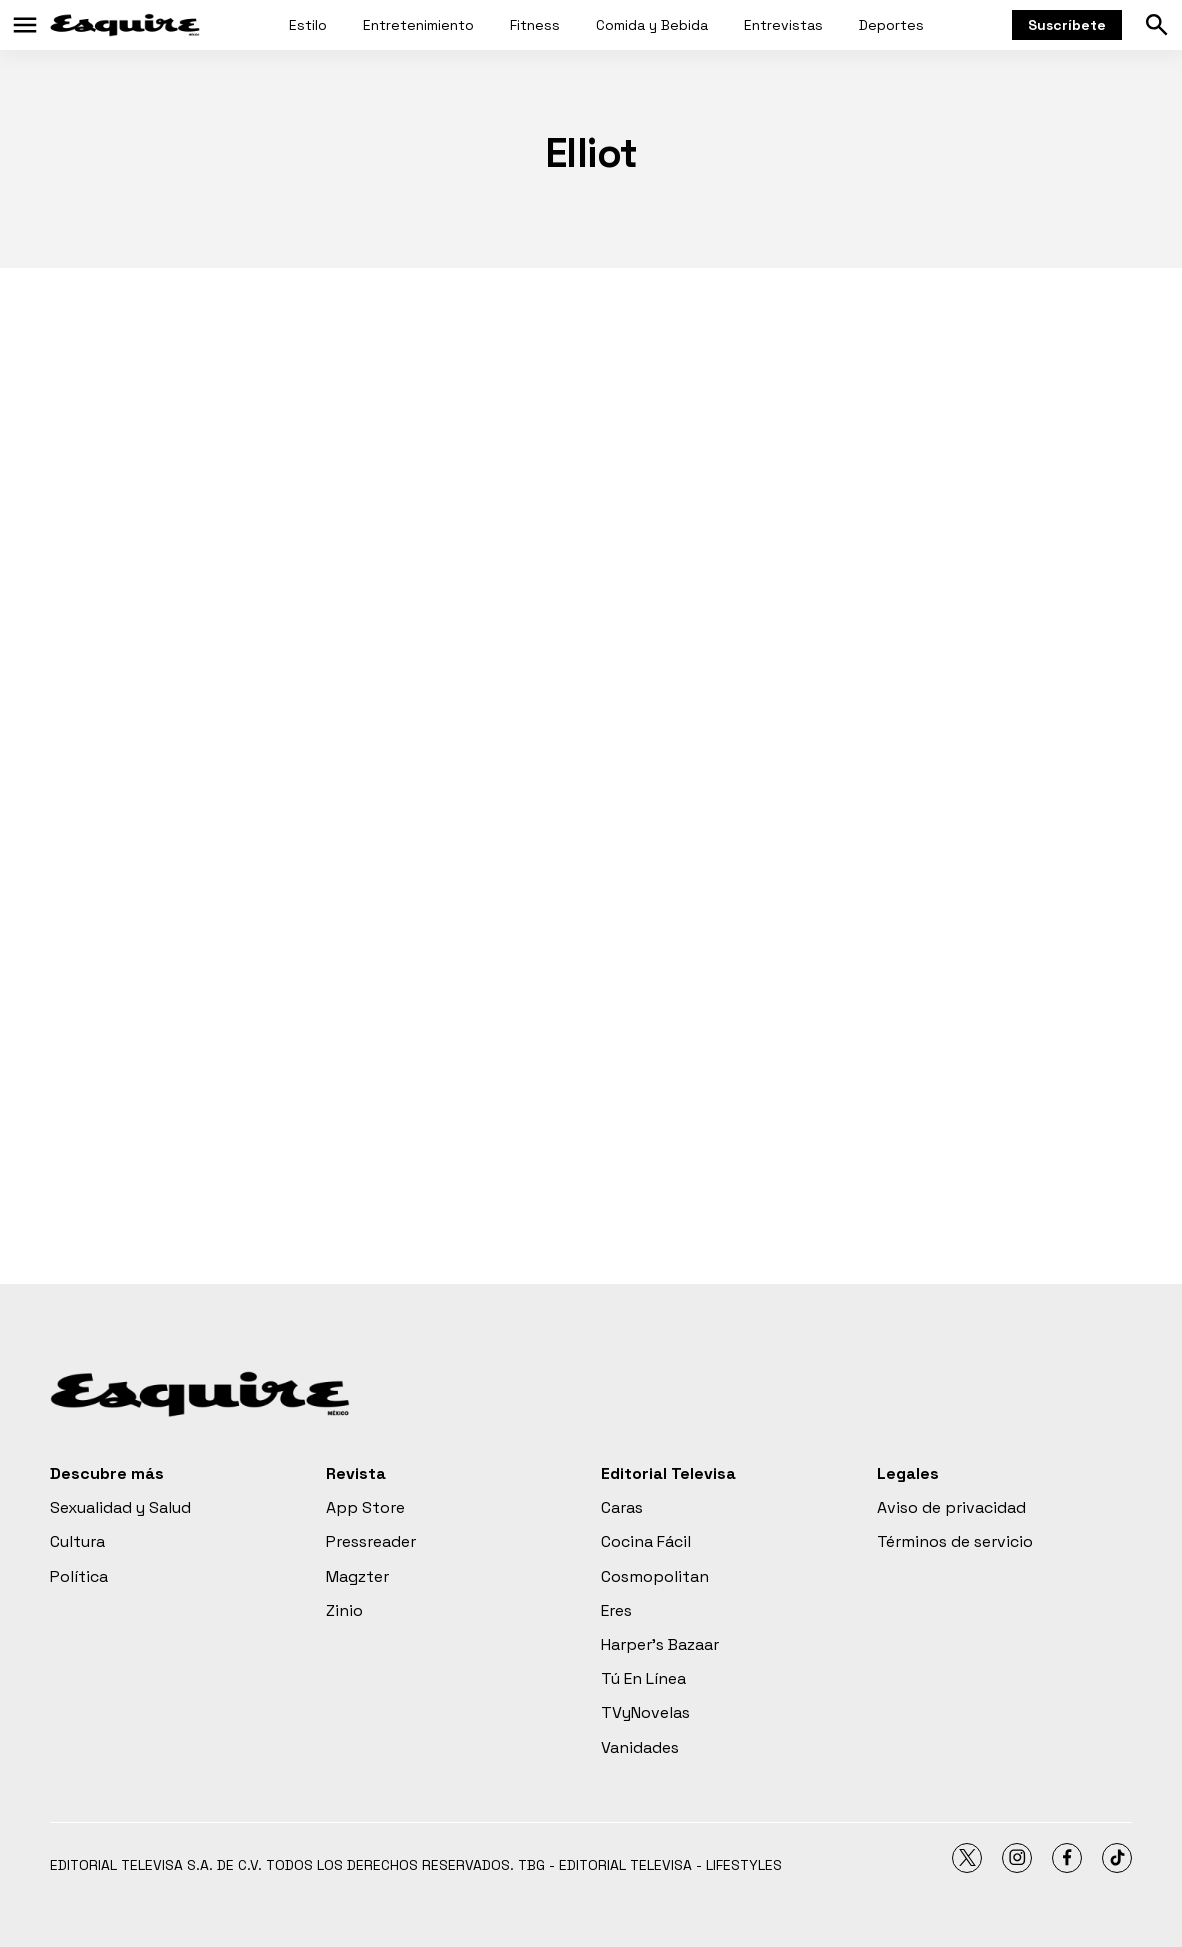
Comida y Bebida (652, 25)
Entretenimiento (418, 25)
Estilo (308, 25)
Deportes (891, 25)
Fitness (535, 25)
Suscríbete (1067, 25)
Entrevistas (783, 25)
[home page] (125, 25)
